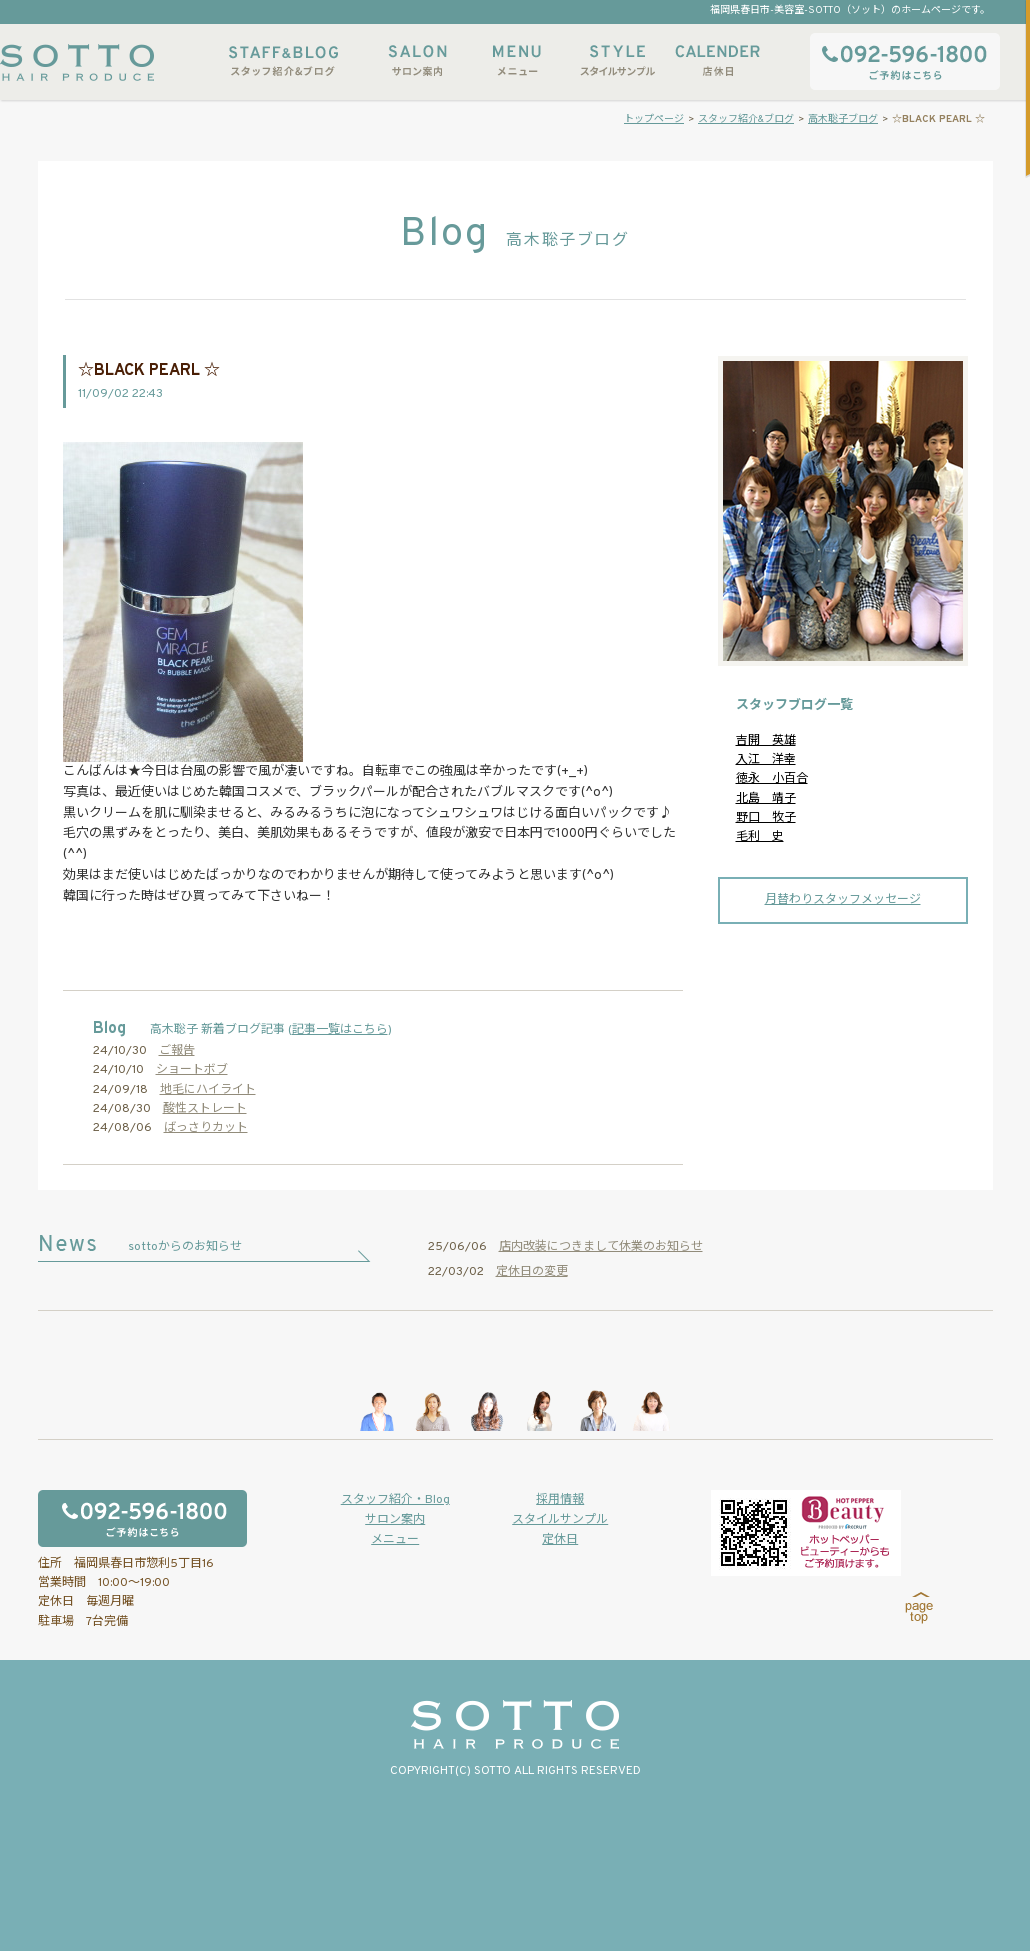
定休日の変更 (532, 1272)
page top (919, 1608)
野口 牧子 (766, 818)
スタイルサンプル (617, 60)
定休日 (560, 1540)
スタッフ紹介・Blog (395, 1500)
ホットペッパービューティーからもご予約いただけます (806, 1533)
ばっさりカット (206, 1128)
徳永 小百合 (772, 779)
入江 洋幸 (766, 760)
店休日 (717, 60)
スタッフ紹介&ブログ (283, 60)
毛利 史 (760, 837)
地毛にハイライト (208, 1090)
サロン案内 (417, 60)
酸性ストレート (205, 1109)
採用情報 (560, 1500)
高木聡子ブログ (843, 119)
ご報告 (177, 1051)
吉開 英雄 (766, 741)
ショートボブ (192, 1070)
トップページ (654, 119)
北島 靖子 (766, 799)
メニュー (517, 60)
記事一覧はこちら (340, 1030)
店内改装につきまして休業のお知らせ (601, 1247)
